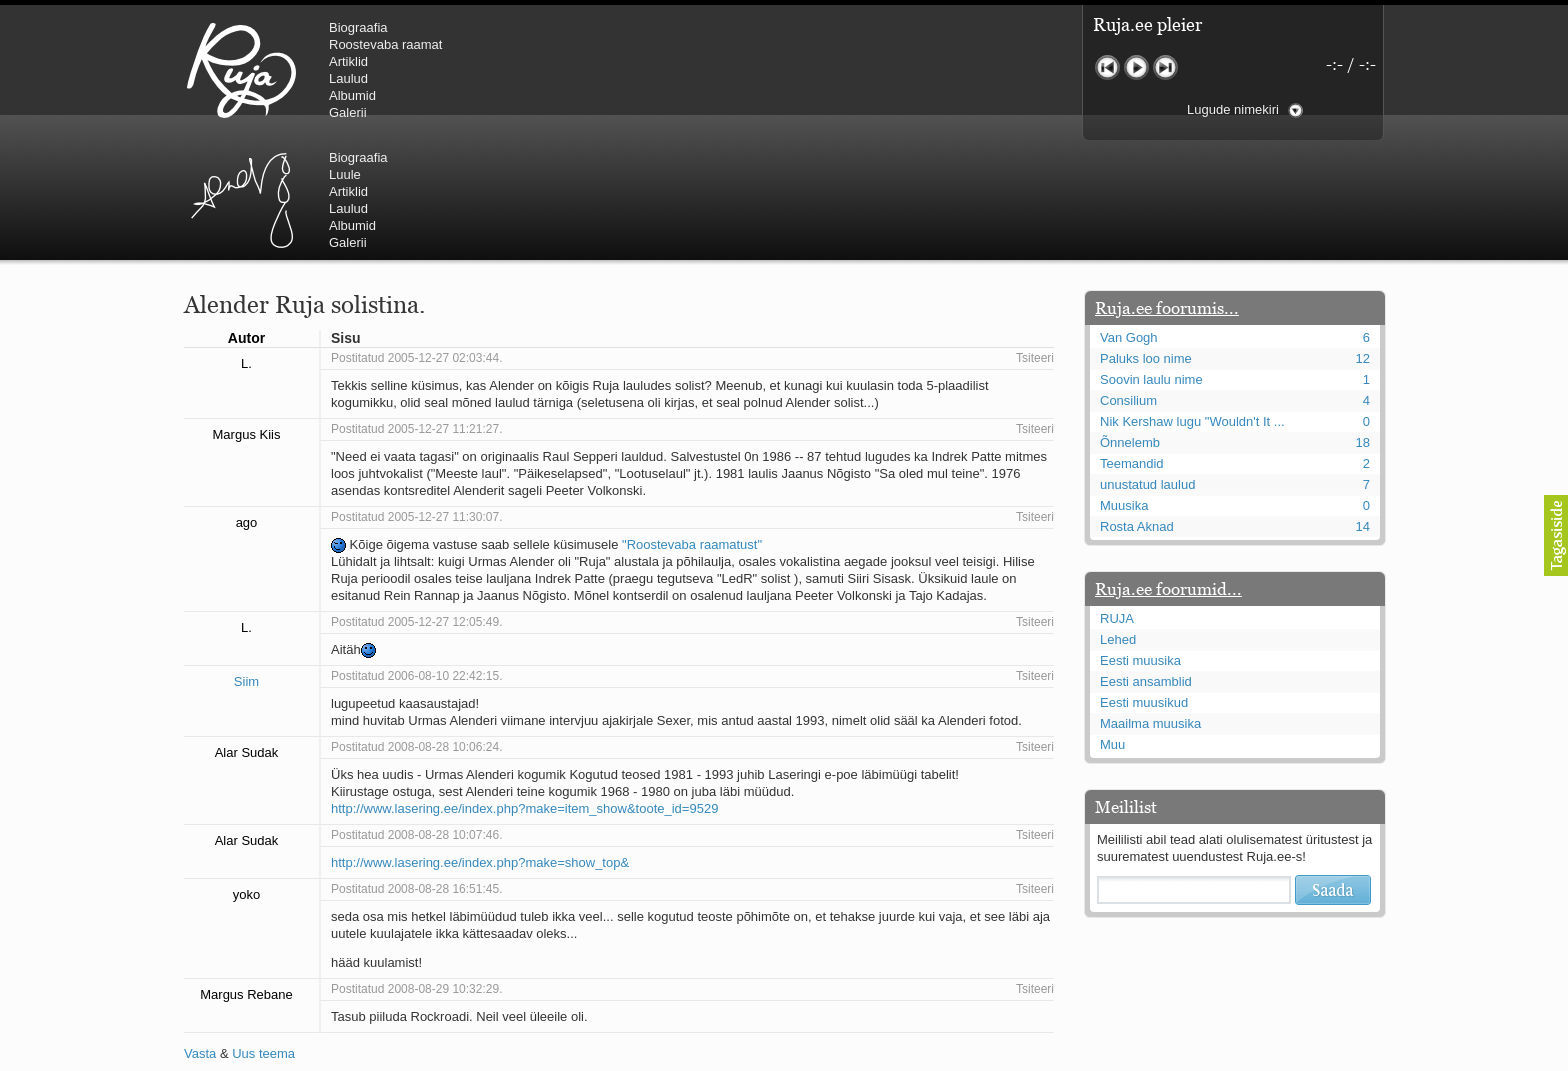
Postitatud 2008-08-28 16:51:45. (416, 769)
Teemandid (1132, 343)
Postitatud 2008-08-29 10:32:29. (416, 869)
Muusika (1124, 385)
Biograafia (358, 27)
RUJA (241, 70)
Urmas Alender (579, 70)
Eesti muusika (1140, 540)
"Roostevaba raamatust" (692, 424)
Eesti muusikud (1144, 582)
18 (1363, 322)
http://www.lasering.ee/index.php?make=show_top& (480, 742)
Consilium (1128, 280)
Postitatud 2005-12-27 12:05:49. (416, 502)
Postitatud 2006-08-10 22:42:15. (416, 556)
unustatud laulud (1147, 364)
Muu (1112, 624)
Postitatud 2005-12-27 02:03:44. (416, 238)
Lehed (1118, 519)
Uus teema (263, 933)
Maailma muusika (1150, 603)
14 (1363, 406)
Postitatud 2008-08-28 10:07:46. (416, 715)
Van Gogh (1129, 217)
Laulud (348, 78)
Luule (683, 44)
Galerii (348, 112)
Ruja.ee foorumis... (1167, 188)
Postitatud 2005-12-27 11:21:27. (416, 309)
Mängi (1136, 67)
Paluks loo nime (1146, 238)
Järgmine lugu (1165, 67)
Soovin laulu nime (1151, 259)
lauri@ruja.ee (639, 1057)
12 (1363, 238)
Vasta (200, 933)
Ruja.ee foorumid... (1168, 469)
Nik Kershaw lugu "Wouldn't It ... (1192, 301)
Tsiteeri (1035, 238)
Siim (246, 561)
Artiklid (348, 61)
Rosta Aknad (1137, 406)
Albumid (352, 95)
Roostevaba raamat (385, 44)
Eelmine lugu (1107, 67)
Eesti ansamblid (1146, 561)
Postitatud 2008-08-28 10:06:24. (416, 627)
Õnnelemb (1130, 322)
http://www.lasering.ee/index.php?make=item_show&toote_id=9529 (524, 688)
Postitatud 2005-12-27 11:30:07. (416, 397)
